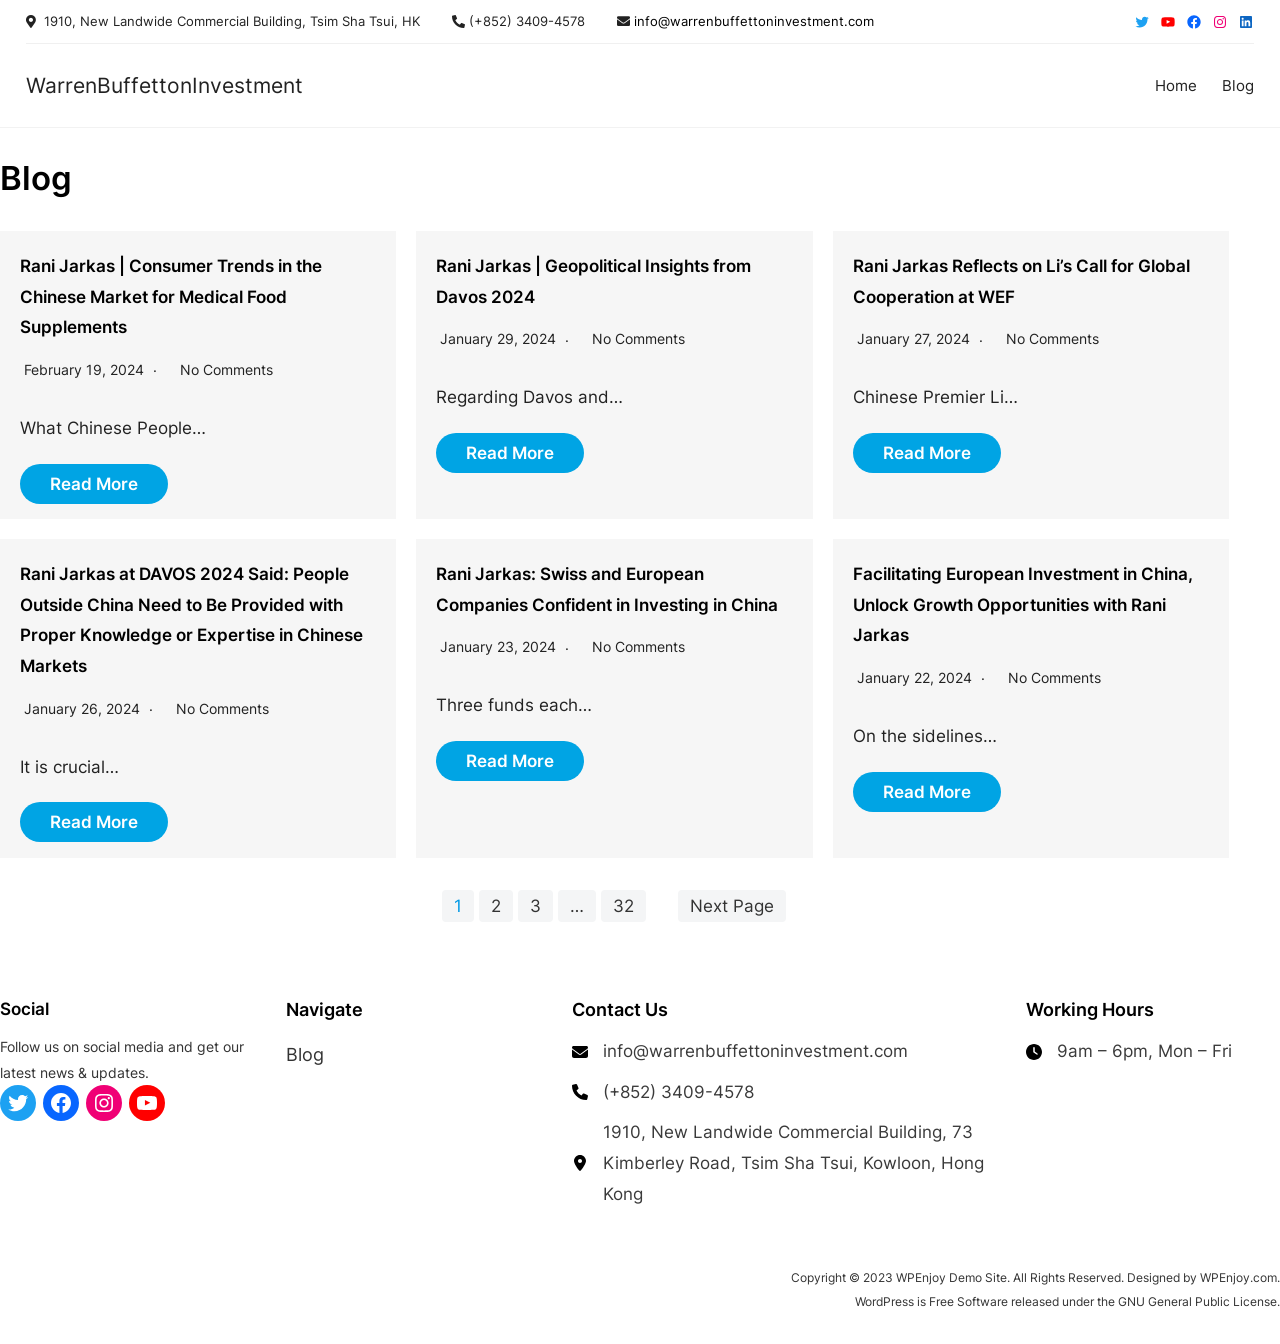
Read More (94, 484)
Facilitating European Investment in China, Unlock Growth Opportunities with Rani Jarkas (1023, 604)
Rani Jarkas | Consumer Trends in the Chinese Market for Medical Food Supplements (171, 296)
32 (623, 906)
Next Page (732, 906)
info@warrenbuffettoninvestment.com (752, 21)
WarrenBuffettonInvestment (164, 85)
